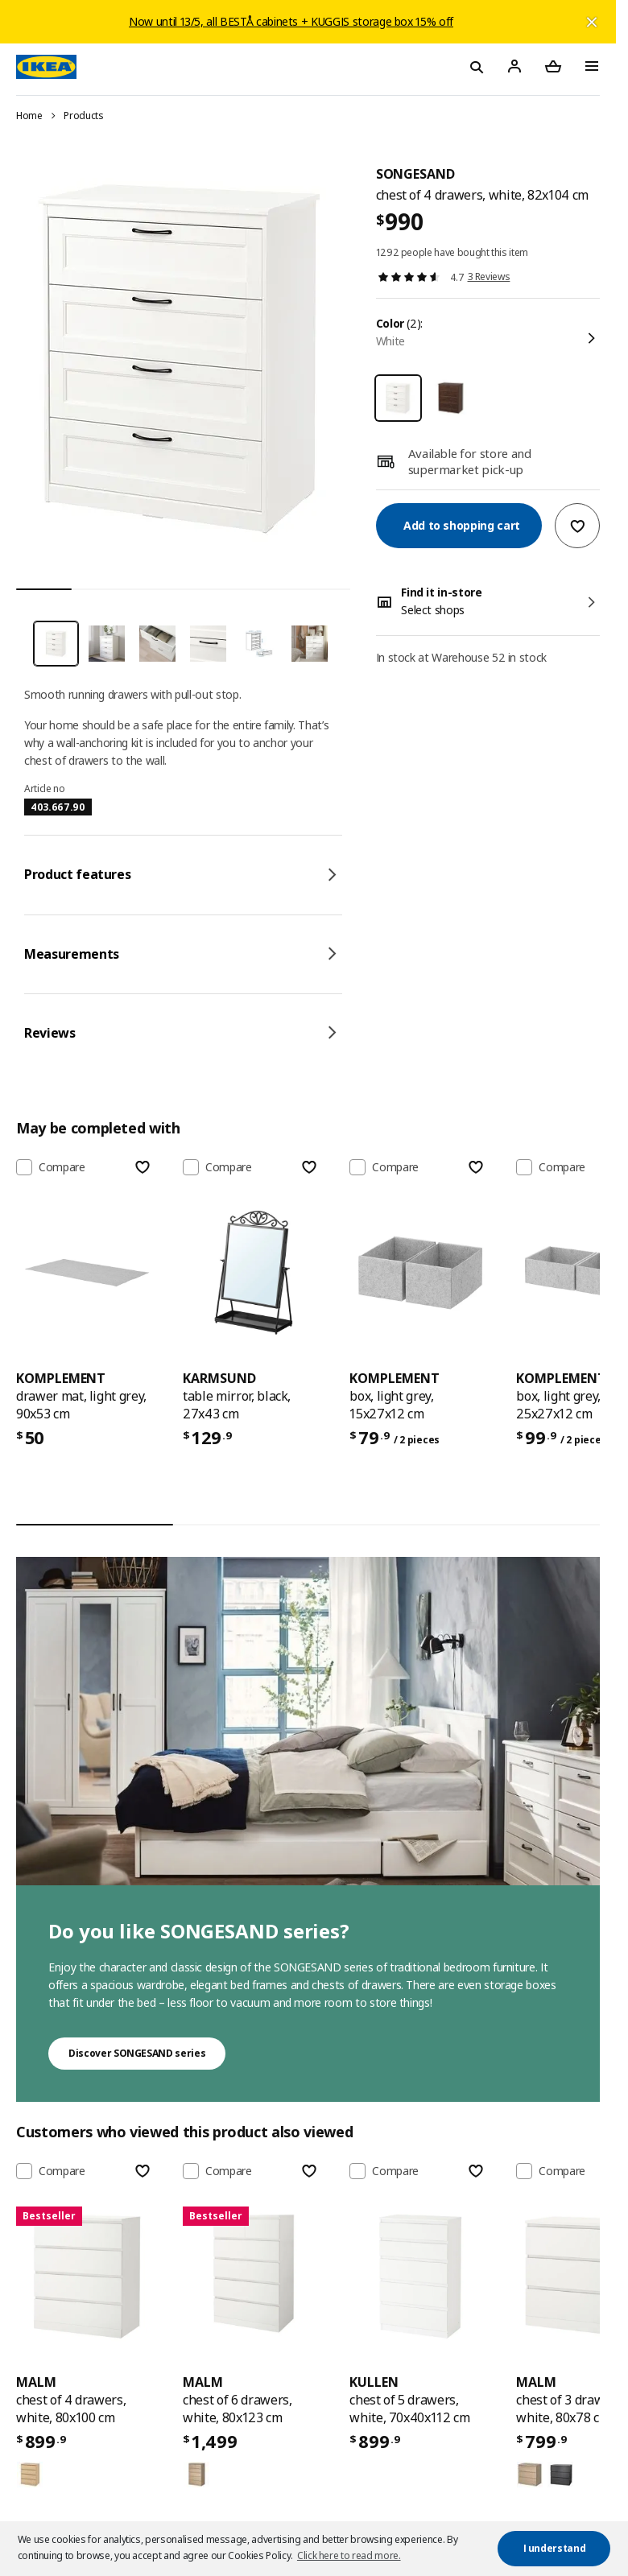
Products (83, 115)
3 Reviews (489, 276)
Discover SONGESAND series (136, 2053)
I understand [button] (554, 2548)
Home (29, 115)
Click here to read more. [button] (349, 2555)
